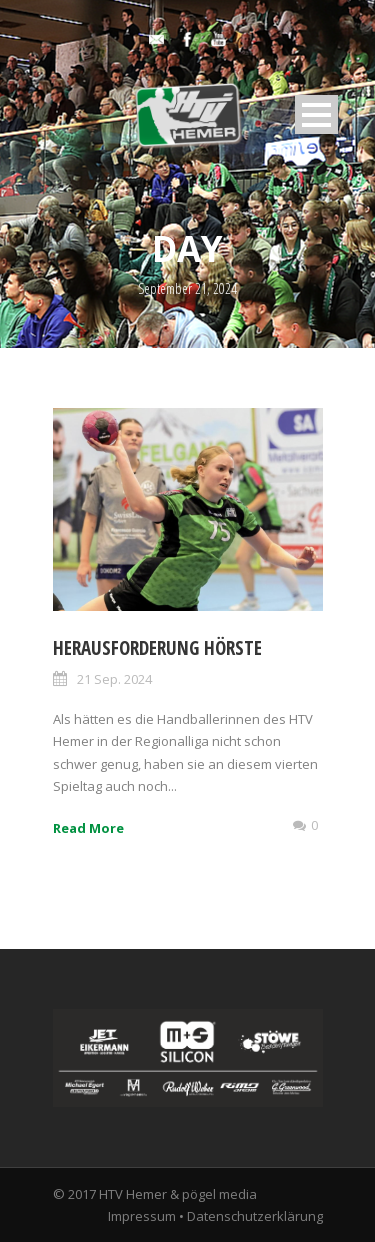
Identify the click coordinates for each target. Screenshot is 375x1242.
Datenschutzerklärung (255, 1216)
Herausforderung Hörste (157, 648)
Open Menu (316, 114)
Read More (88, 828)
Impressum (142, 1216)
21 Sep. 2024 (114, 679)
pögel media (219, 1194)
